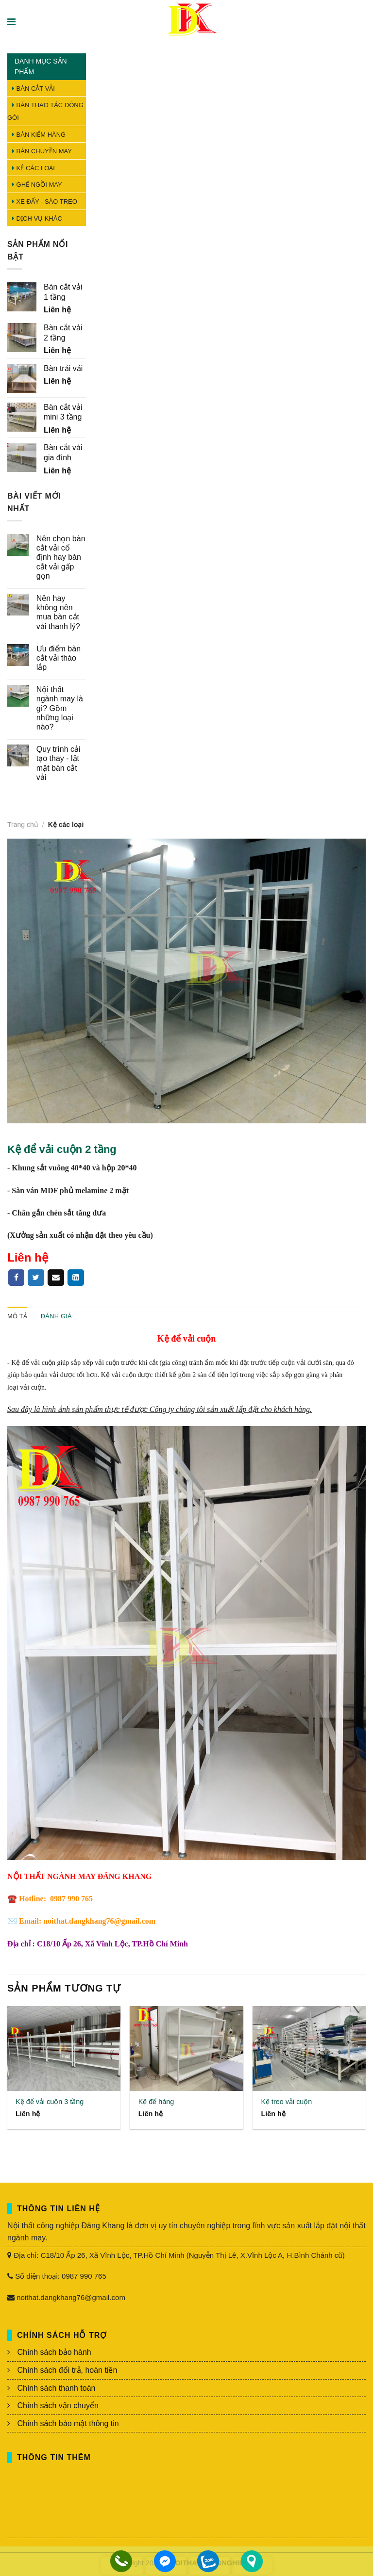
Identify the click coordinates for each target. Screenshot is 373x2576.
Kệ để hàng (156, 2102)
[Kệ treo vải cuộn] (309, 2048)
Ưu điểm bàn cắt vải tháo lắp (58, 658)
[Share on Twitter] (36, 1277)
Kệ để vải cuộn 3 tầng (50, 2102)
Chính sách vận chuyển (57, 2405)
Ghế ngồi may (37, 184)
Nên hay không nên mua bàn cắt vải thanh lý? (58, 612)
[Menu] (12, 22)
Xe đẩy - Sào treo (44, 201)
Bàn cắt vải (33, 88)
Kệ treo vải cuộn (286, 2102)
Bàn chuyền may (42, 151)
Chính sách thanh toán (56, 2388)
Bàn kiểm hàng (39, 134)
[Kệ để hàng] (186, 2048)
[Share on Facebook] (16, 1277)
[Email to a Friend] (56, 1277)
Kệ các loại (33, 168)
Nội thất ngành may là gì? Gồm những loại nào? (59, 708)
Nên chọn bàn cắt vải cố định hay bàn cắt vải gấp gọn (60, 557)
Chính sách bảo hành (54, 2352)
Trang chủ (22, 824)
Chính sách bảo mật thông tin (68, 2423)
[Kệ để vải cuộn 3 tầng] (63, 2048)
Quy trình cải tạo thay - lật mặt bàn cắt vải (58, 763)
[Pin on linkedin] (76, 1277)
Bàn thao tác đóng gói (45, 111)
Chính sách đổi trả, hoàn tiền (67, 2370)
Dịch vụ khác (37, 218)
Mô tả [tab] (17, 1316)
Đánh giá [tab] (56, 1316)
